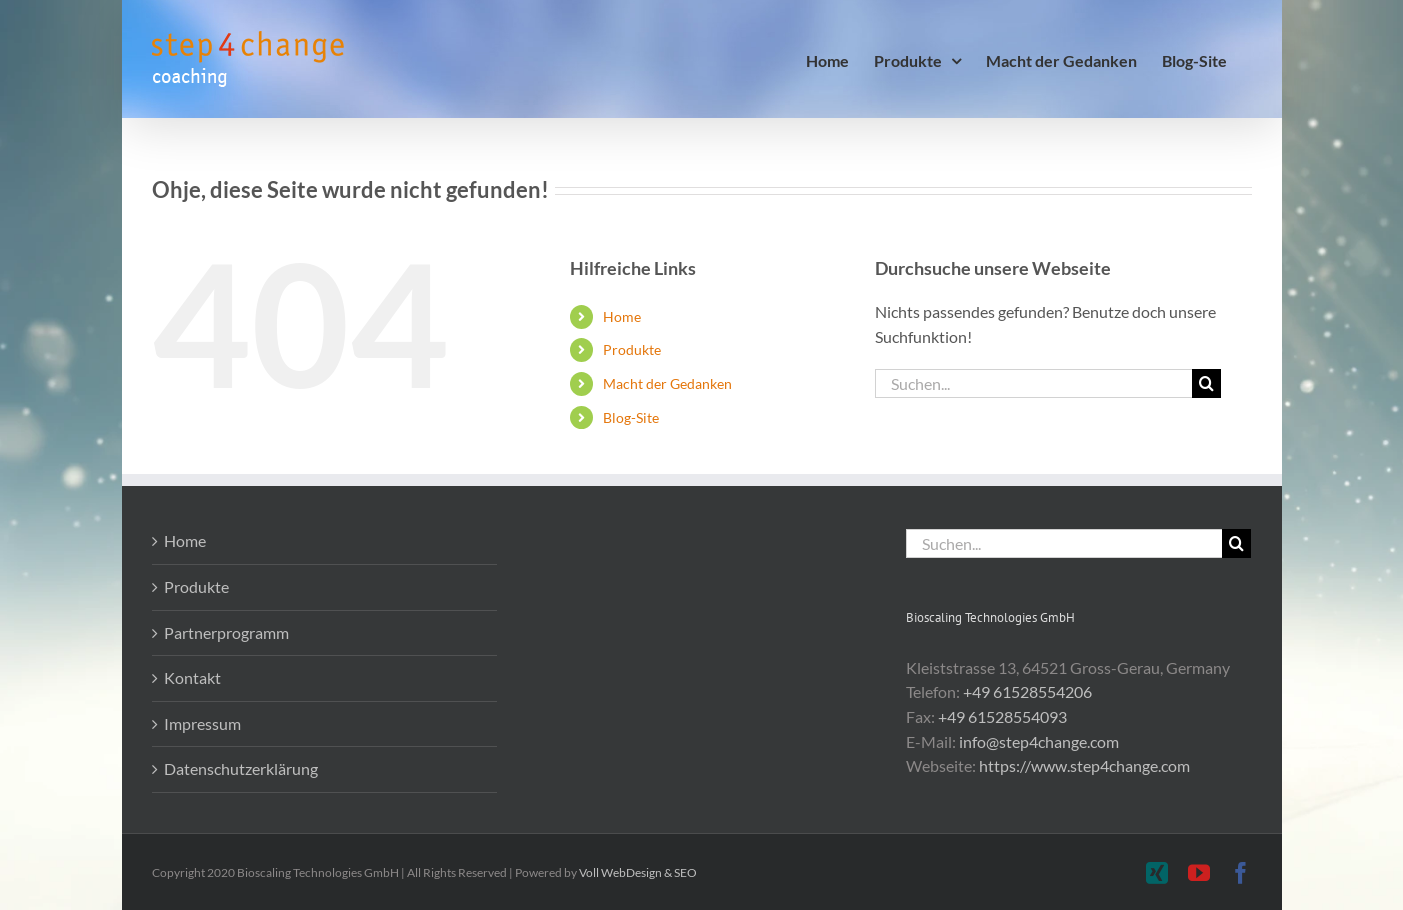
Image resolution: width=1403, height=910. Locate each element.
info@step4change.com (1039, 741)
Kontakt (192, 677)
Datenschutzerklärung (241, 768)
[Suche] (1206, 383)
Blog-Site (631, 417)
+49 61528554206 (1027, 691)
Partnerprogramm (226, 632)
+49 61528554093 (1002, 716)
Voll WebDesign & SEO (638, 872)
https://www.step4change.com (1084, 765)
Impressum (202, 723)
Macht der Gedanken (667, 383)
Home (622, 316)
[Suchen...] (1034, 383)
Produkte (632, 349)
